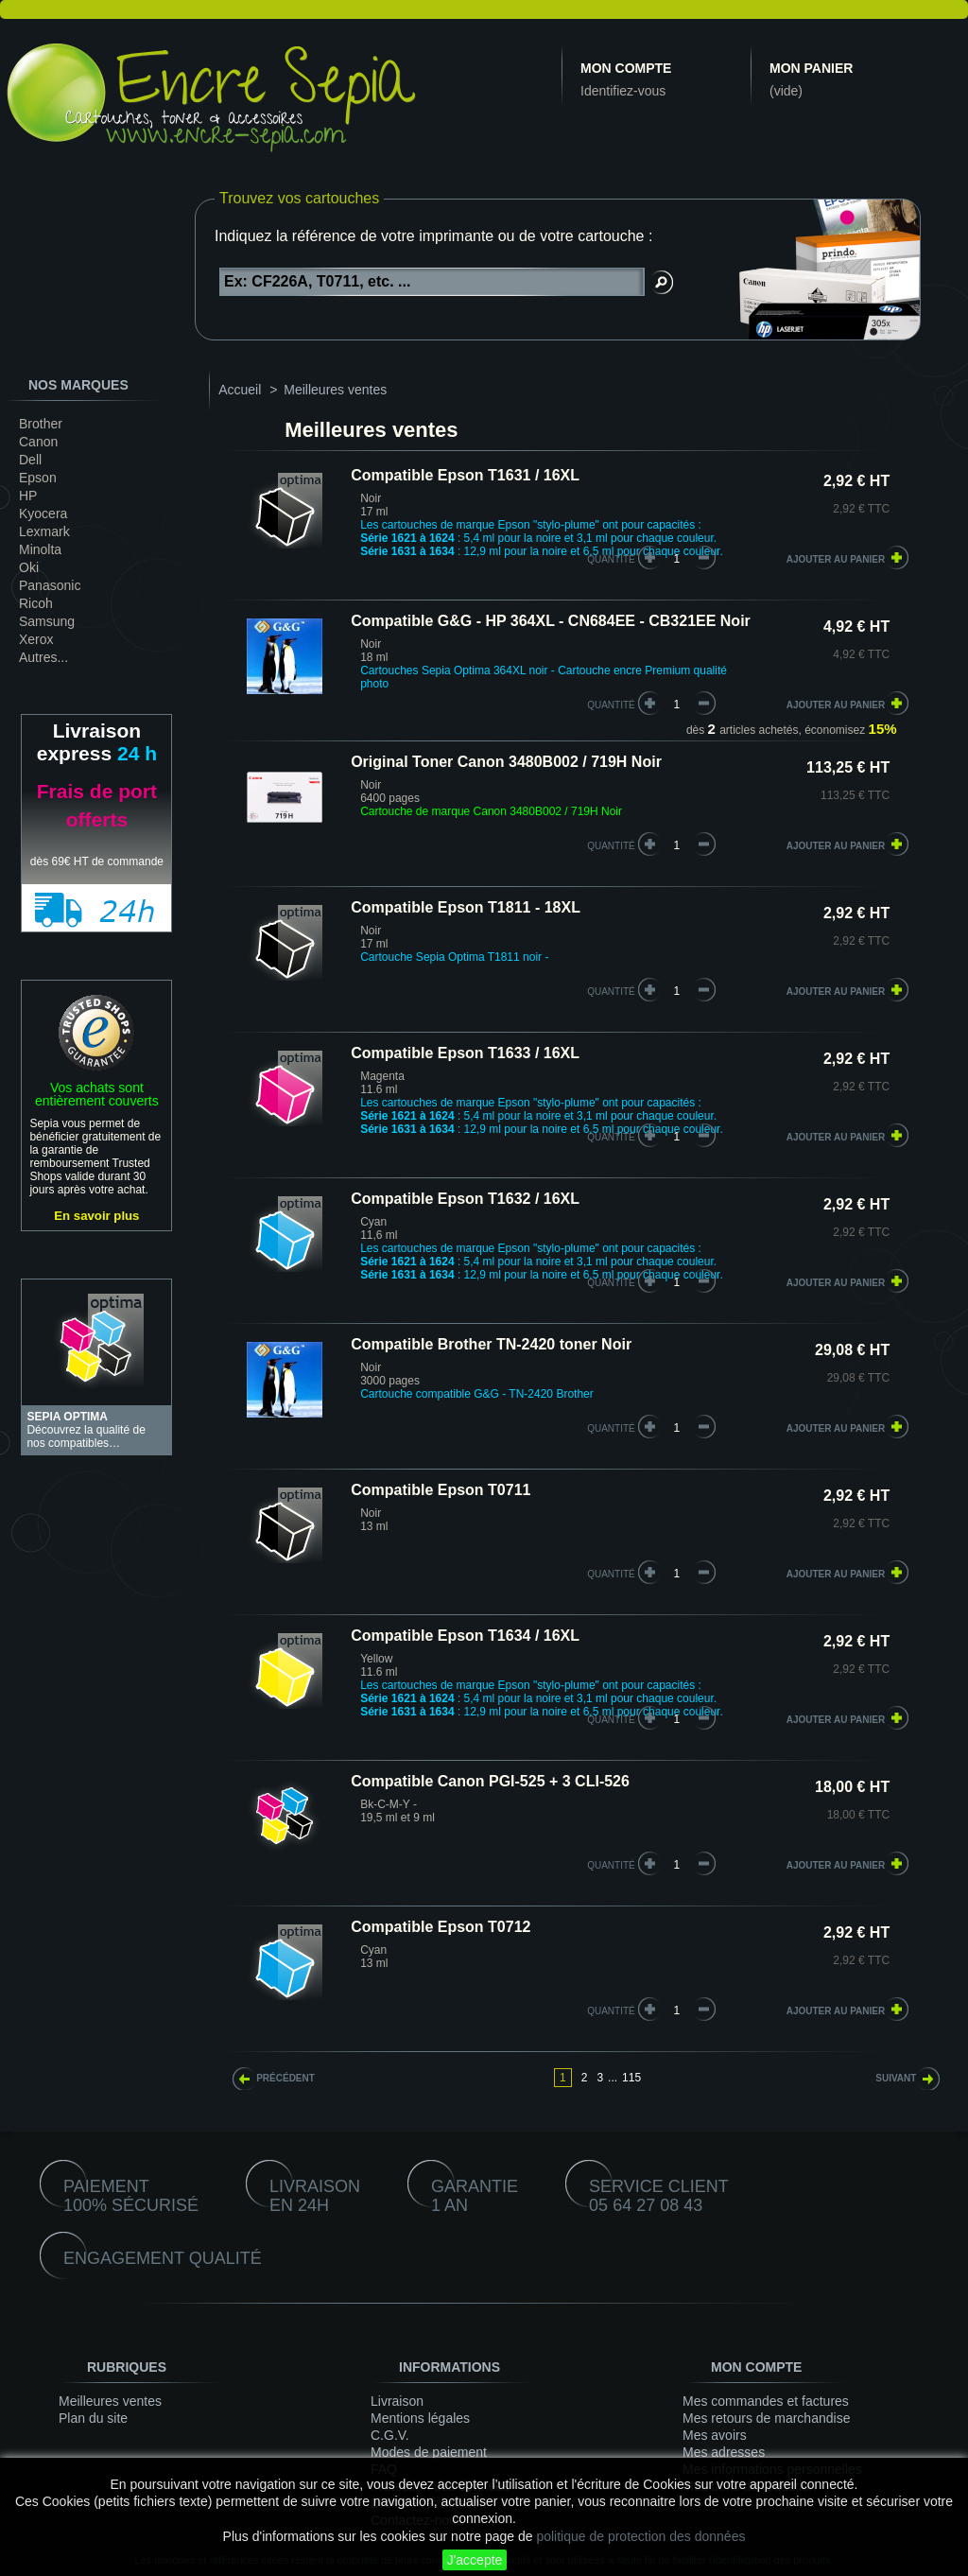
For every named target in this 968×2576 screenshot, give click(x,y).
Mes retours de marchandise (766, 2418)
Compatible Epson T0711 (440, 1490)
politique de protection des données (640, 2536)
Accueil (239, 389)
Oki (29, 567)
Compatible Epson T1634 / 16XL (465, 1635)
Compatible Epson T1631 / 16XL (465, 475)
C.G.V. (390, 2435)
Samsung (47, 621)
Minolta (40, 549)
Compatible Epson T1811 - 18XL (465, 907)
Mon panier (811, 68)
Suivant (895, 2078)
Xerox (36, 639)
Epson (38, 477)
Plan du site (93, 2418)
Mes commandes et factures (766, 2401)
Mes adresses (724, 2452)
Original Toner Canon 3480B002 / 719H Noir (506, 762)
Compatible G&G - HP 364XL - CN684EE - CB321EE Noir (551, 621)
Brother (40, 423)
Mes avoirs (715, 2435)
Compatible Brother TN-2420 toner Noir (491, 1344)
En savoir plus (96, 1216)
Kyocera (43, 513)
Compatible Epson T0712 (440, 1927)
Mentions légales (420, 2418)
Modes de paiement (429, 2452)
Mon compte (625, 68)
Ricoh (36, 603)
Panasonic (49, 585)
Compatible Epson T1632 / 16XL (465, 1199)
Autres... (43, 657)
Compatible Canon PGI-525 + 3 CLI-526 (490, 1781)
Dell (30, 459)
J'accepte (475, 2559)
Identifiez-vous (623, 90)
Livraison (397, 2401)
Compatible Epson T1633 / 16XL (465, 1053)
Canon (38, 441)
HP (28, 495)
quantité (611, 559)
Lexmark (44, 531)
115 (631, 2077)
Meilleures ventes (110, 2401)
